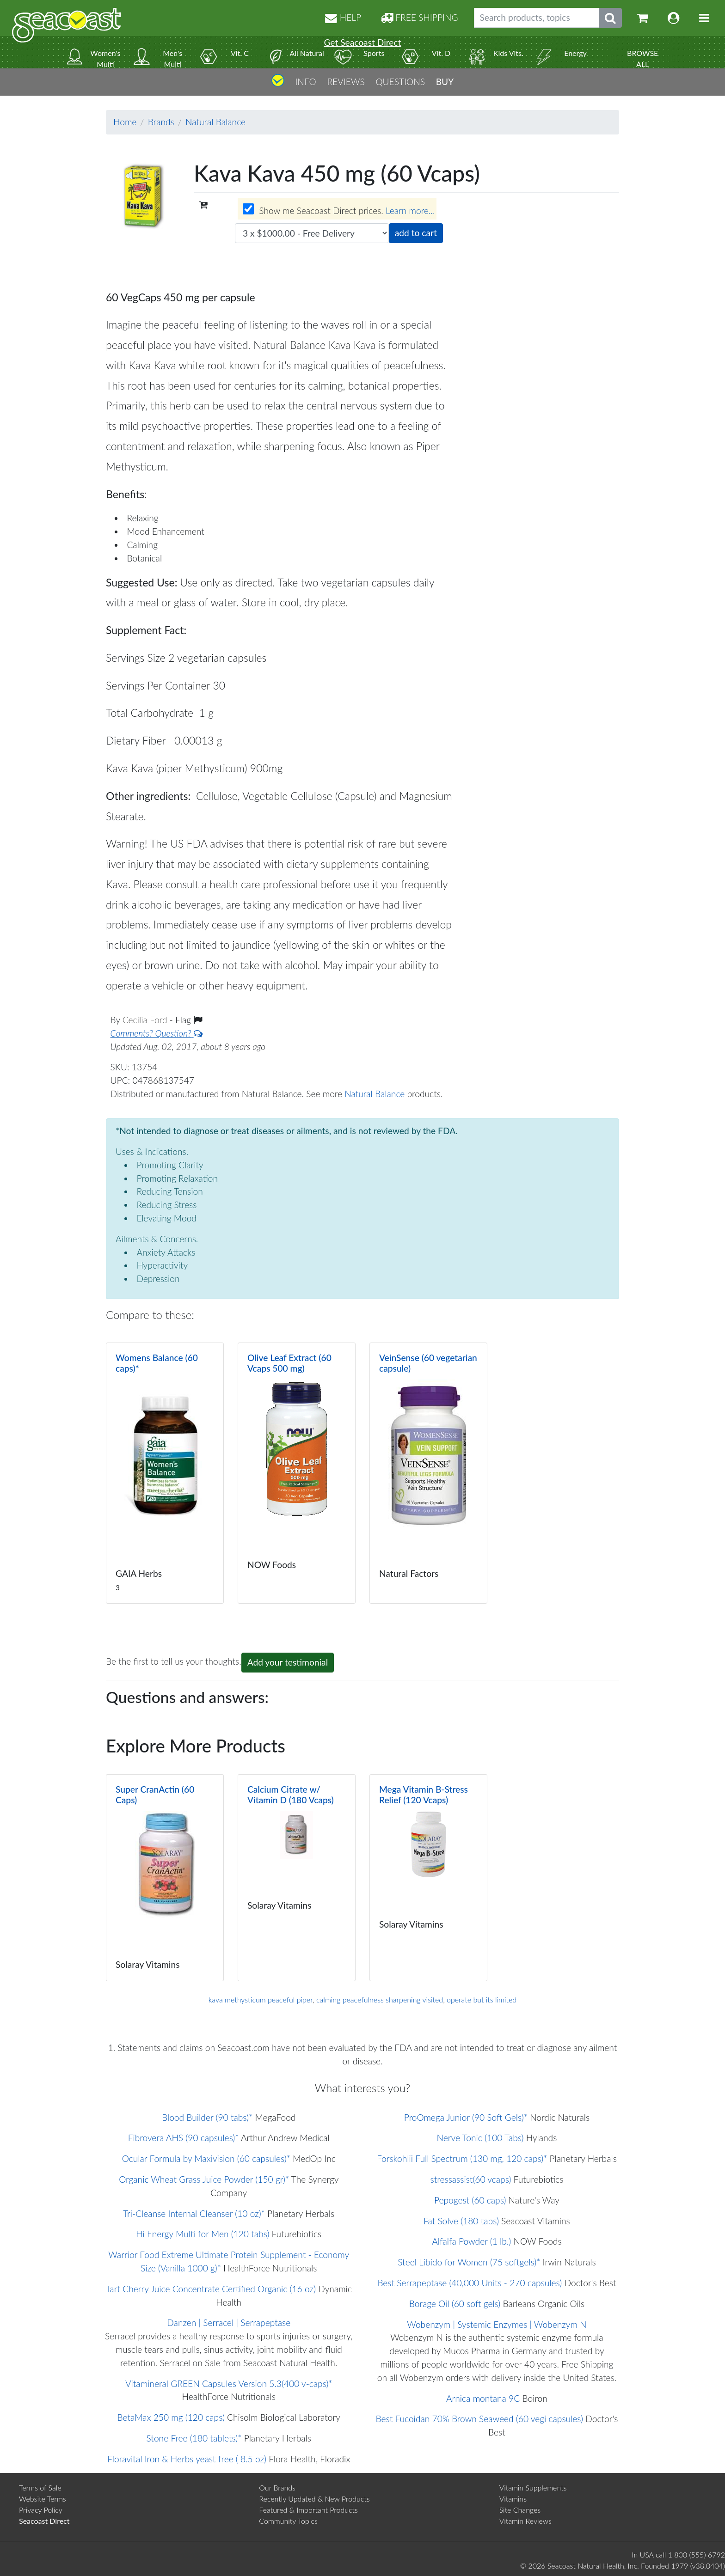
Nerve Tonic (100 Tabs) (480, 2137)
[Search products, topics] (536, 18)
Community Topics (288, 2520)
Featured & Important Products (308, 2509)
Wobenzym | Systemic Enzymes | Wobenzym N (496, 2324)
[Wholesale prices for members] (248, 208)
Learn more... (410, 211)
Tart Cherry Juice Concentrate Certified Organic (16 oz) (211, 2288)
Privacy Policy (40, 2509)
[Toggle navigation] (704, 17)
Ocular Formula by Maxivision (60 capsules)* (206, 2158)
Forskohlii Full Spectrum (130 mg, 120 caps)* (462, 2158)
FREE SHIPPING (419, 17)
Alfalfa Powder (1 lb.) (471, 2241)
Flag (188, 1019)
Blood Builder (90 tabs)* (207, 2117)
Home (124, 121)
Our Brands (277, 2487)
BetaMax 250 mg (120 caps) (170, 2417)
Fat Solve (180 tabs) (461, 2221)
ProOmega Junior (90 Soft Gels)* (466, 2117)
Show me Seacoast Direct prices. (339, 209)
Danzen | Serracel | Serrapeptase (228, 2322)
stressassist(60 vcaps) (470, 2179)
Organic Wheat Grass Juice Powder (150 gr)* (204, 2179)
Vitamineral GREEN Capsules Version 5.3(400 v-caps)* (228, 2383)
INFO (305, 81)
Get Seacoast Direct (362, 42)
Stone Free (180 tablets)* (194, 2438)
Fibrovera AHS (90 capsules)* (183, 2137)
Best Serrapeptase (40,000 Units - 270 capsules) (469, 2282)
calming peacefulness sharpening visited (379, 1999)
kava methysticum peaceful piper (261, 1999)
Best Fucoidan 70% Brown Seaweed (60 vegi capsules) (480, 2418)
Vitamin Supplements (533, 2487)
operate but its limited (481, 1999)
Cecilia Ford (146, 1019)
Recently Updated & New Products (314, 2498)
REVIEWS (345, 81)
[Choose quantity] (312, 233)
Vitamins (513, 2498)
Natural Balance (215, 121)
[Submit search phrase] (610, 18)
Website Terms (42, 2498)
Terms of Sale (40, 2487)
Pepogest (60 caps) (470, 2200)
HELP (343, 17)
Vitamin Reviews (525, 2520)
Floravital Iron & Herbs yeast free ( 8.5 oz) (186, 2459)
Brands (161, 121)
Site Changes (520, 2509)
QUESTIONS (400, 81)
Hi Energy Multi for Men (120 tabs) (202, 2233)
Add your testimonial (287, 1662)
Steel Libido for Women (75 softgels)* (469, 2262)
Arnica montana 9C (483, 2398)
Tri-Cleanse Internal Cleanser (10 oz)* (194, 2213)
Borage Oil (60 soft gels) (455, 2303)
